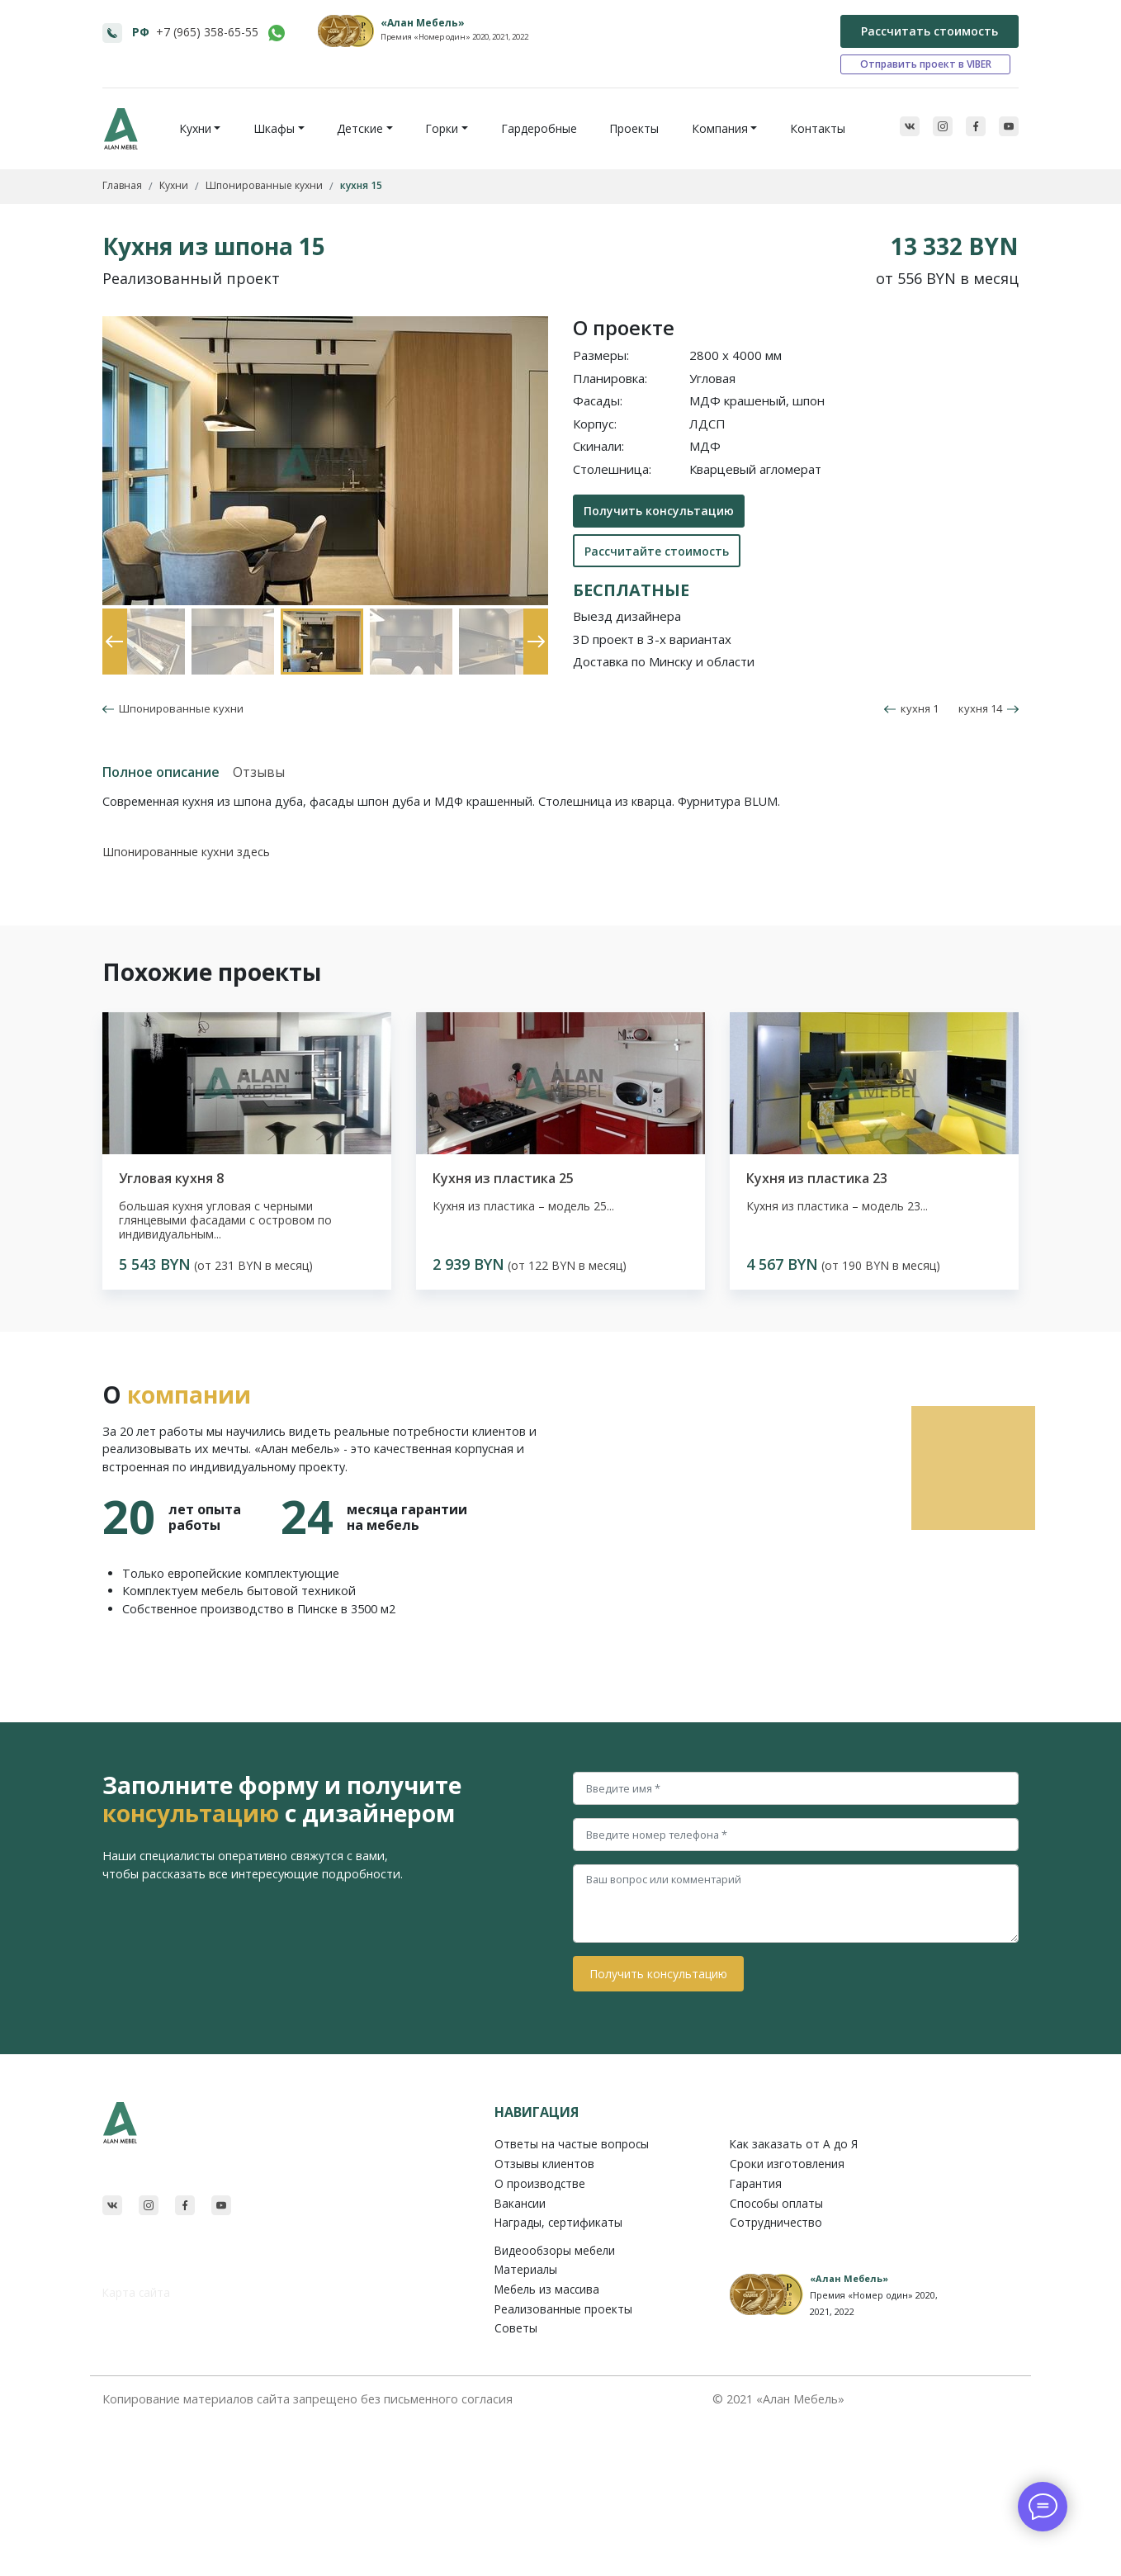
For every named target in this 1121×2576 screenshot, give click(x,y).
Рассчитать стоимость (929, 31)
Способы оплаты (776, 2203)
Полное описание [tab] (161, 772)
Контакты (817, 128)
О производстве (539, 2183)
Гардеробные (539, 128)
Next (531, 616)
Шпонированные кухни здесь (186, 851)
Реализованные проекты (563, 2309)
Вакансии (520, 2203)
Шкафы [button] (274, 128)
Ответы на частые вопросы (571, 2144)
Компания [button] (720, 128)
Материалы (525, 2269)
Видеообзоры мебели (554, 2250)
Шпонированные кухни (179, 708)
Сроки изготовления (787, 2163)
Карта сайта (136, 2292)
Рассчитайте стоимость (656, 551)
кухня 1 (911, 708)
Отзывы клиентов (544, 2163)
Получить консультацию (659, 511)
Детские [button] (360, 128)
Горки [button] (441, 128)
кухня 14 (988, 708)
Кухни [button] (195, 128)
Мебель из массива (546, 2289)
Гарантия (756, 2183)
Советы (515, 2328)
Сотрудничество (776, 2222)
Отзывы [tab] (259, 772)
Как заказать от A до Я (794, 2144)
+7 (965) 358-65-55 (207, 32)
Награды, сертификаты (558, 2222)
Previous (110, 616)
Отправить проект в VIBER (925, 64)
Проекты (634, 128)
